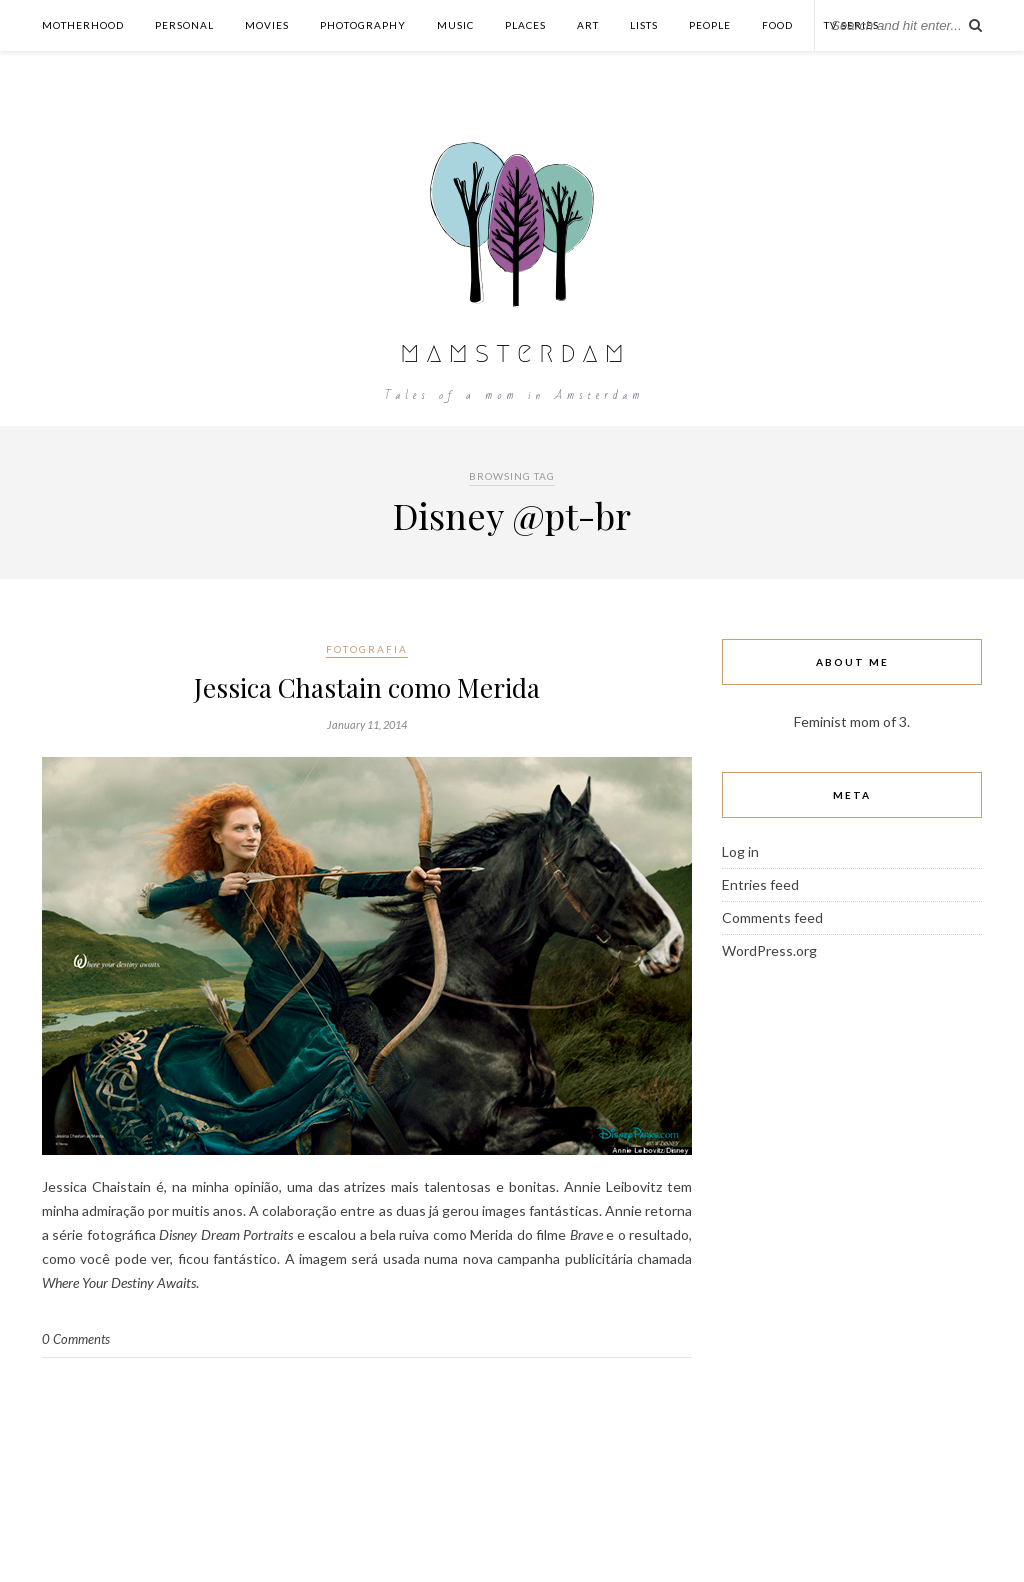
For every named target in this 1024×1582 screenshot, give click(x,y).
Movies (267, 25)
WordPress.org (769, 950)
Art (588, 25)
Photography (363, 25)
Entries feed (760, 884)
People (710, 25)
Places (525, 25)
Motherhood (83, 25)
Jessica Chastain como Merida (367, 687)
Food (777, 25)
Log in (740, 851)
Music (455, 25)
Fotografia (367, 649)
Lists (644, 25)
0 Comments (76, 1339)
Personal (184, 25)
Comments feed (772, 917)
